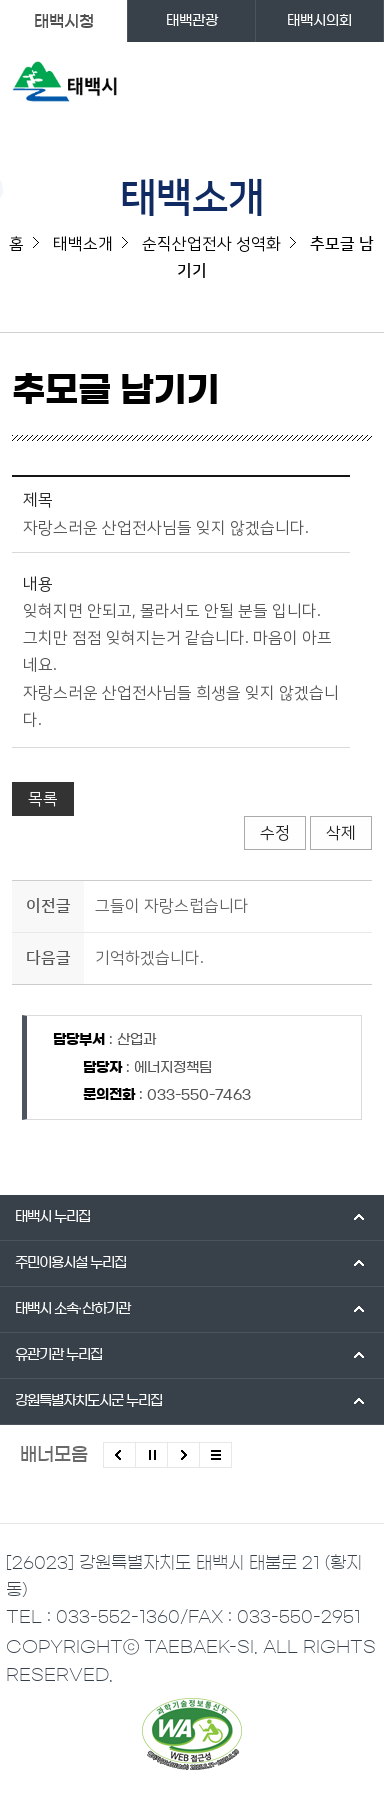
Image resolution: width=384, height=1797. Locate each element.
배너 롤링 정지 (151, 1455)
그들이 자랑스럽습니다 (172, 906)
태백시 (52, 1217)
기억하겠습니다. (149, 958)
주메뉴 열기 (354, 85)
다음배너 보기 (183, 1455)
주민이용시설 (70, 1263)
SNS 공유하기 (359, 399)
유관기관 (58, 1355)
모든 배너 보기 (215, 1455)
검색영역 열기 (314, 85)
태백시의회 (319, 21)
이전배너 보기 (119, 1455)
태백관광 (192, 21)
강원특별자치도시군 (88, 1401)
